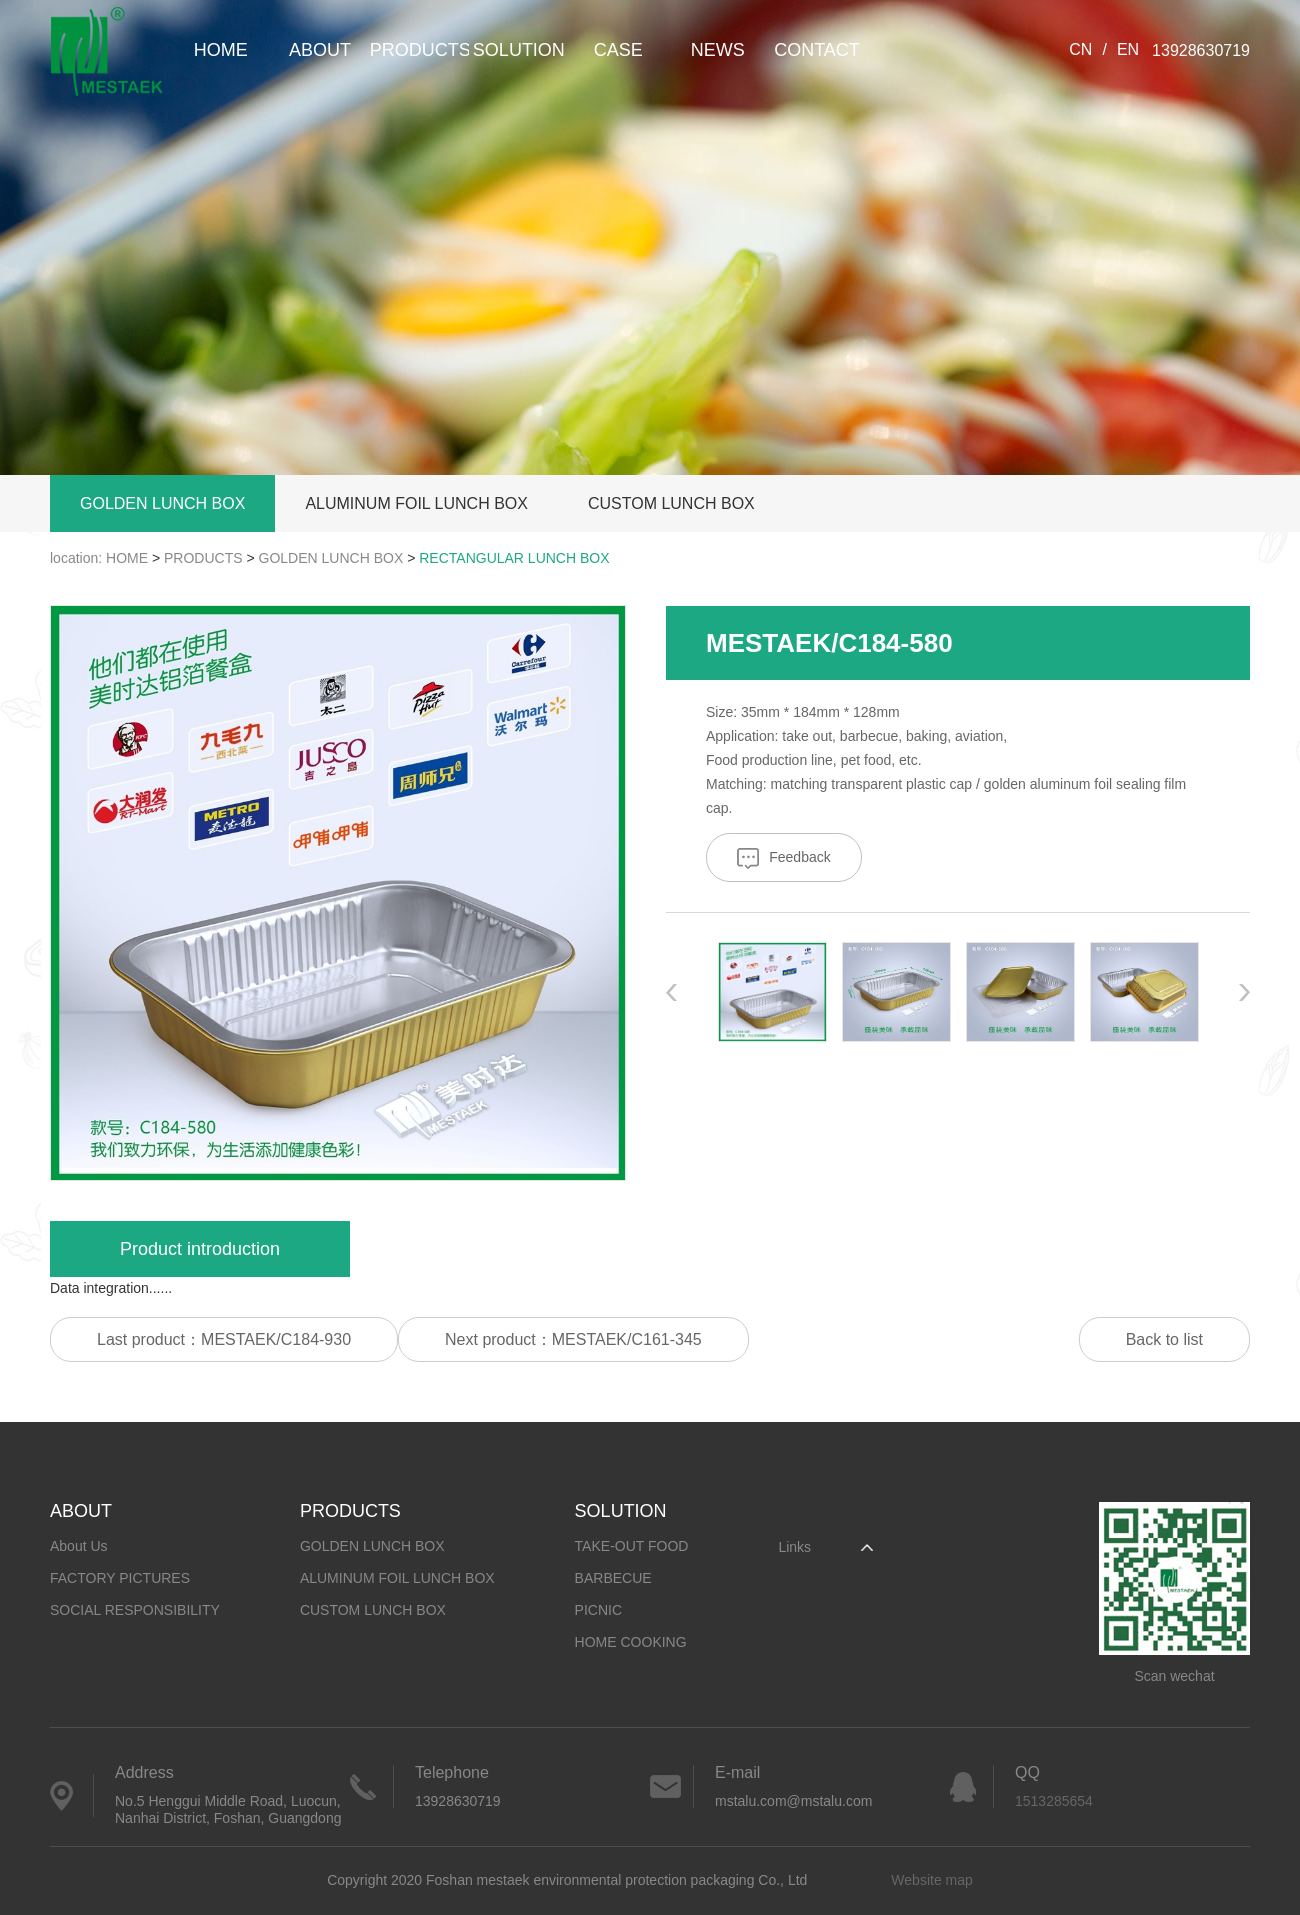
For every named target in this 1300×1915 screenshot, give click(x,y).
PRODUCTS (419, 50)
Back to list (1164, 1339)
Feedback (783, 858)
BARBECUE (613, 1578)
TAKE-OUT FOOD (632, 1546)
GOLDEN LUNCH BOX (162, 503)
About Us (79, 1546)
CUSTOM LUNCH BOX (671, 503)
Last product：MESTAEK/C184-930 (224, 1339)
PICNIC (598, 1610)
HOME (221, 50)
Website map (931, 1880)
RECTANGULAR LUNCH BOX (514, 558)
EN (1128, 49)
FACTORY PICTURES (120, 1578)
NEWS (718, 50)
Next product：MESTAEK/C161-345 (573, 1339)
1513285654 (1054, 1801)
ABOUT (320, 50)
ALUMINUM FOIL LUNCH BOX (416, 503)
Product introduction (200, 1249)
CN (1080, 49)
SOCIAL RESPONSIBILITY (135, 1610)
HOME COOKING (631, 1642)
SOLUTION (519, 50)
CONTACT (817, 50)
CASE (618, 50)
